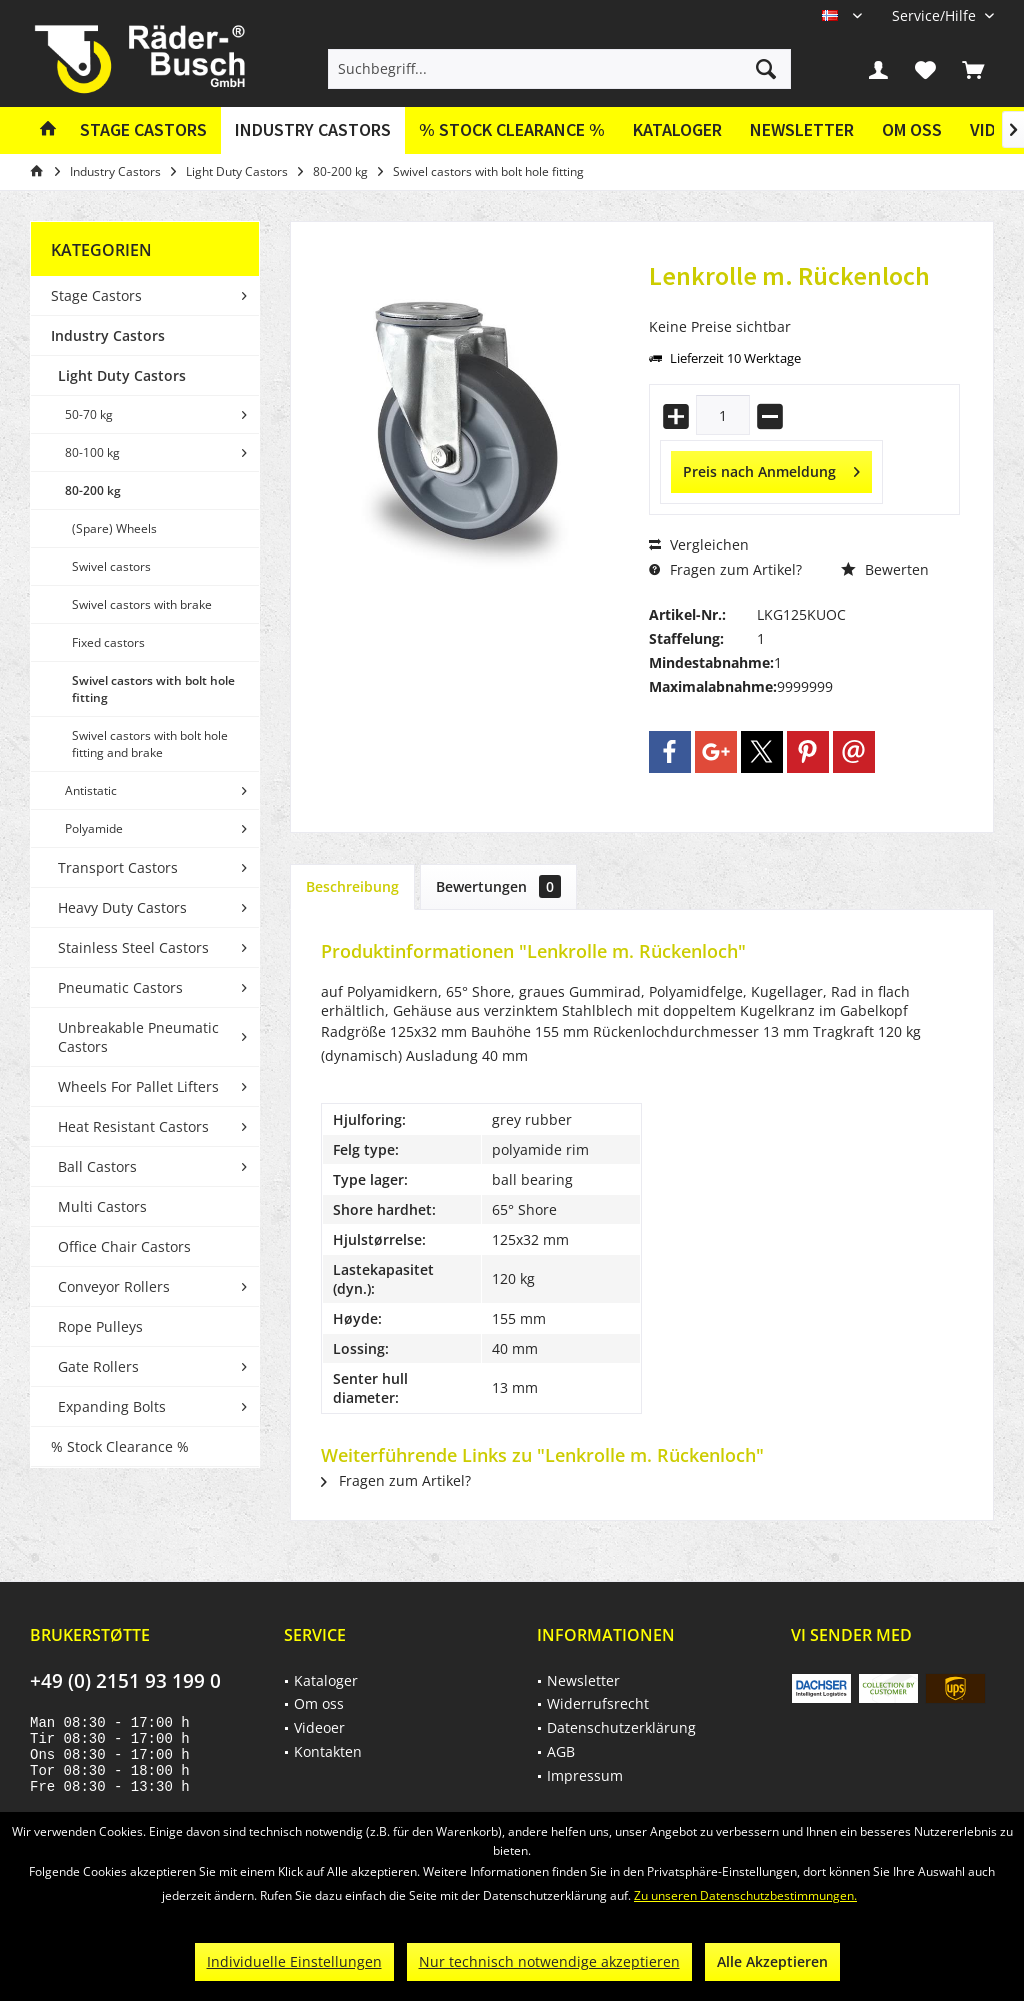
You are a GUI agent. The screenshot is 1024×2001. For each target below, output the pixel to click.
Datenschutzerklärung (621, 1727)
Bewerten (885, 569)
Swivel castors (111, 566)
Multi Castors (102, 1206)
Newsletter (802, 129)
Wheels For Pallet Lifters (138, 1086)
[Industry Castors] (313, 130)
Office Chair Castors (124, 1246)
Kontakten (328, 1751)
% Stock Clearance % (120, 1446)
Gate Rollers (98, 1366)
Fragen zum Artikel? (725, 569)
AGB (561, 1751)
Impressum (585, 1775)
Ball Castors (97, 1166)
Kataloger (677, 129)
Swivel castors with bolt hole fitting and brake (150, 744)
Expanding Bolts (112, 1406)
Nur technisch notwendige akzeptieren (549, 1961)
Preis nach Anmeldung (771, 468)
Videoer (319, 1727)
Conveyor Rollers (114, 1286)
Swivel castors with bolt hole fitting (153, 689)
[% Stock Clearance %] (512, 130)
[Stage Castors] (143, 130)
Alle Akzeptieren (772, 1961)
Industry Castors (108, 335)
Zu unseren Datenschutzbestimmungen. (745, 1895)
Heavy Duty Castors (122, 907)
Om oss (912, 129)
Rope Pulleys (100, 1326)
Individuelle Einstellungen (294, 1961)
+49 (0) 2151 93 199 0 (125, 1681)
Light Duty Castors (122, 375)
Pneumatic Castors (120, 987)
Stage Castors (96, 295)
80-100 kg (92, 452)
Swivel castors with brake (142, 604)
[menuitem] (935, 15)
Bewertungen (498, 886)
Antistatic (91, 790)
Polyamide (94, 828)
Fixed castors (108, 642)
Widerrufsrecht (598, 1703)
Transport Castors (118, 867)
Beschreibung (352, 886)
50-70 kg (89, 414)
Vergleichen (699, 544)
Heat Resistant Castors (133, 1126)
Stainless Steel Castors (133, 947)
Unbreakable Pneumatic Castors (138, 1037)
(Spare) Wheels (114, 528)
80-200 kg (93, 490)
